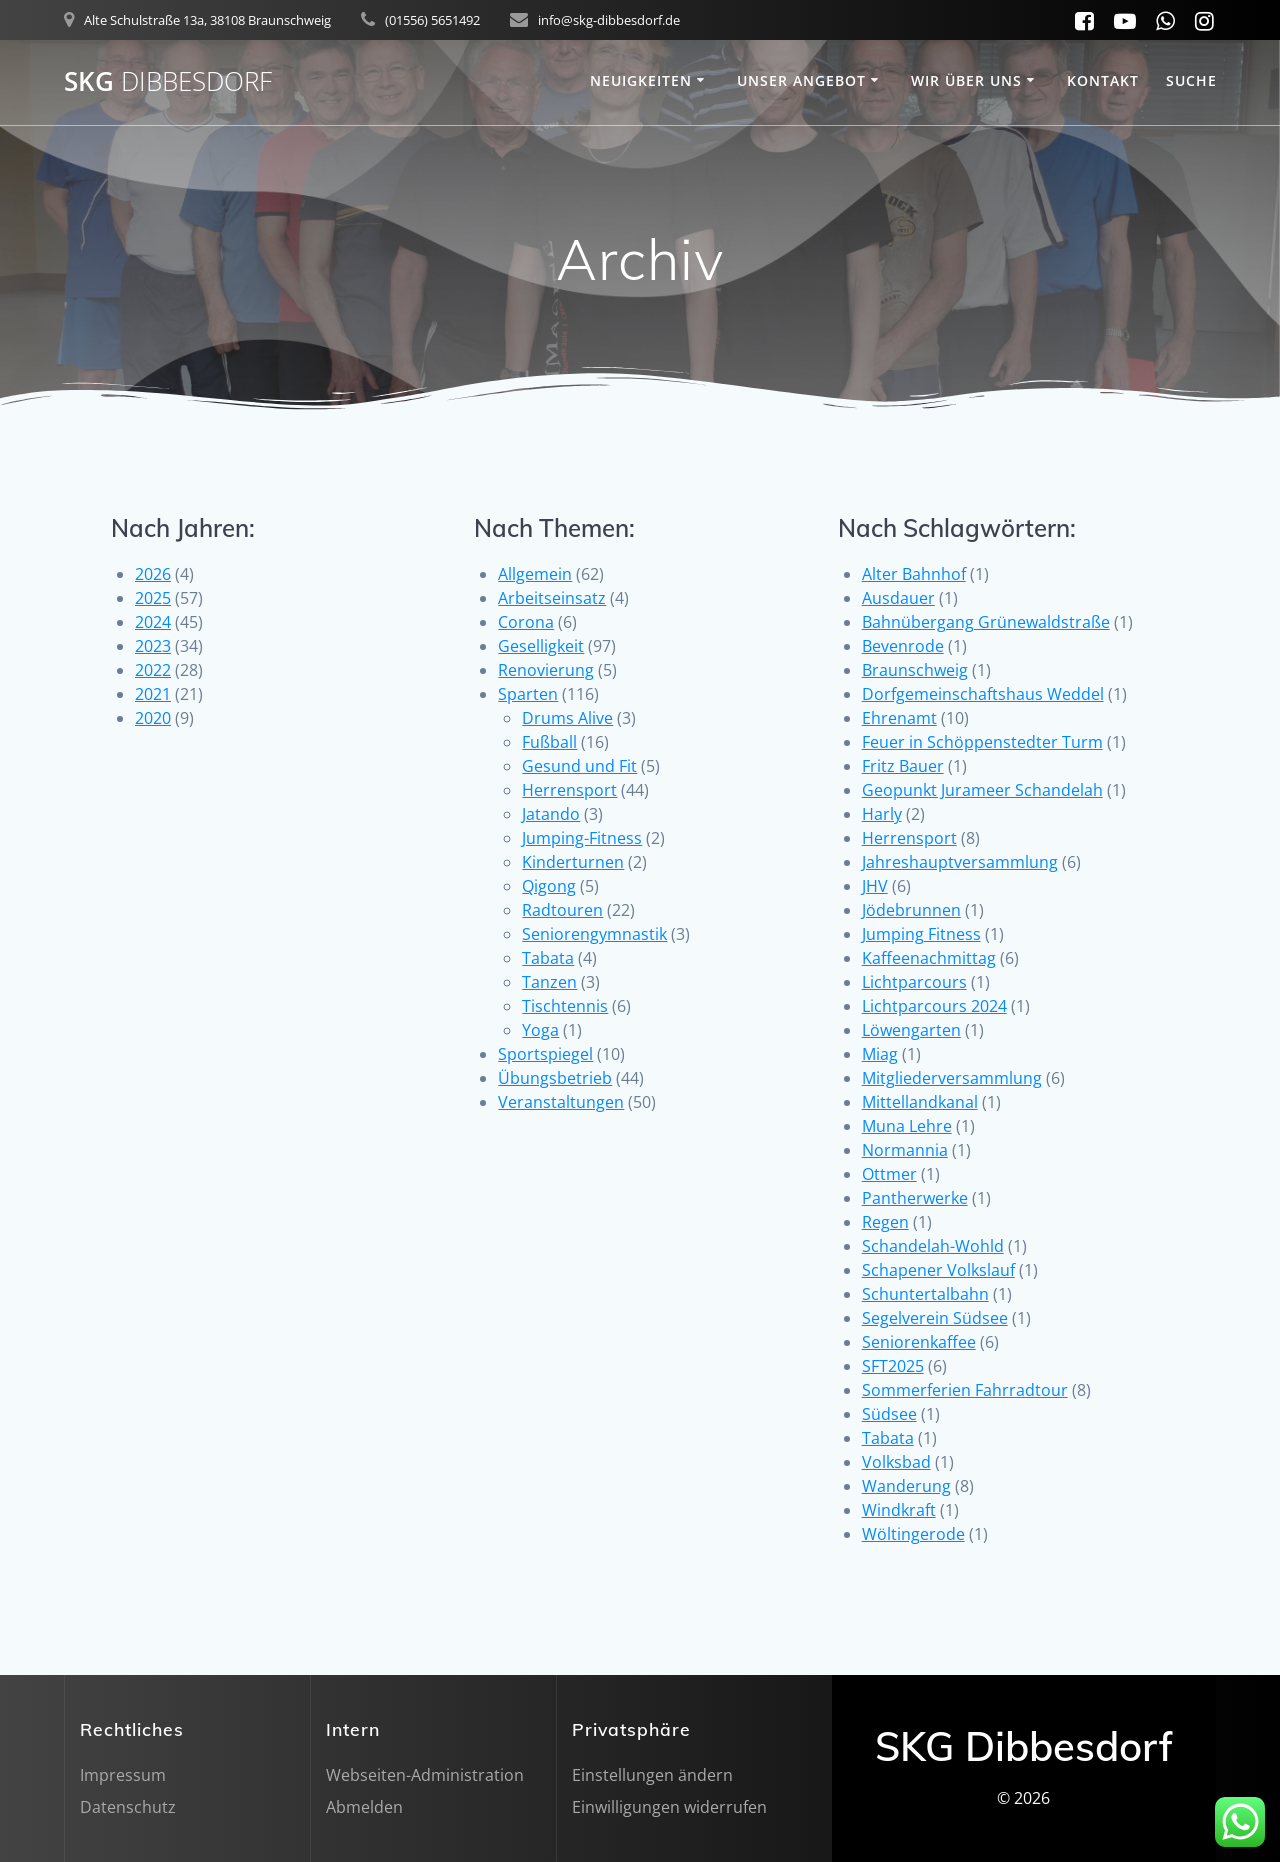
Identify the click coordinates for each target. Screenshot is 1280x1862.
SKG (168, 82)
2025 (153, 598)
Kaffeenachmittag (929, 958)
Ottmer (889, 1174)
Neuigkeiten (641, 80)
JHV (875, 886)
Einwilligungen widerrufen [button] (669, 1807)
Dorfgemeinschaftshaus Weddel (983, 694)
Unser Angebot (801, 80)
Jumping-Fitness (582, 838)
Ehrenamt (899, 718)
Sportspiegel (545, 1054)
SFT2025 (893, 1366)
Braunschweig (915, 670)
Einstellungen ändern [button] (652, 1775)
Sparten (528, 694)
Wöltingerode (913, 1534)
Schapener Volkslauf (938, 1270)
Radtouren (562, 910)
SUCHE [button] (1191, 80)
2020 (153, 718)
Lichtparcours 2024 (934, 1006)
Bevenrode (903, 646)
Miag (880, 1054)
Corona (526, 622)
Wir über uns (966, 80)
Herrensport (569, 790)
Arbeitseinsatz (552, 598)
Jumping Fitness (921, 934)
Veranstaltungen (561, 1102)
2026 (153, 574)
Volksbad (896, 1462)
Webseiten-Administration (425, 1775)
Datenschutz (128, 1807)
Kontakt (1103, 80)
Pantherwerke (915, 1198)
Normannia (905, 1150)
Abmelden (364, 1807)
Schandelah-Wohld (933, 1246)
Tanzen (549, 982)
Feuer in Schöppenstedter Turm (982, 742)
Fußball (549, 742)
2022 (153, 670)
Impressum (123, 1775)
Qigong (549, 886)
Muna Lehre (907, 1126)
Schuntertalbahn (925, 1294)
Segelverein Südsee (935, 1318)
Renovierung (546, 670)
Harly (882, 814)
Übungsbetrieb (555, 1078)
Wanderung (906, 1486)
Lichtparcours (914, 982)
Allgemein (535, 574)
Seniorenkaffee (919, 1342)
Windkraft (899, 1510)
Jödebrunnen (911, 910)
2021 (153, 694)
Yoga (540, 1030)
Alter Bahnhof (914, 574)
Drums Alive (567, 718)
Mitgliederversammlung (952, 1078)
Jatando (551, 814)
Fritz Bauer (903, 766)
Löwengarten (911, 1030)
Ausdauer (898, 598)
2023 (153, 646)
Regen (885, 1222)
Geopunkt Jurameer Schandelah (982, 790)
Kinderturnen (573, 862)
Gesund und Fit (579, 766)
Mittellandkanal (920, 1102)
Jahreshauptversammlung (960, 862)
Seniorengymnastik (594, 934)
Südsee (889, 1414)
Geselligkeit (541, 646)
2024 (153, 622)
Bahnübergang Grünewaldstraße (986, 622)
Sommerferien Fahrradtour (965, 1390)
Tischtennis (565, 1006)
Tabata (548, 958)
